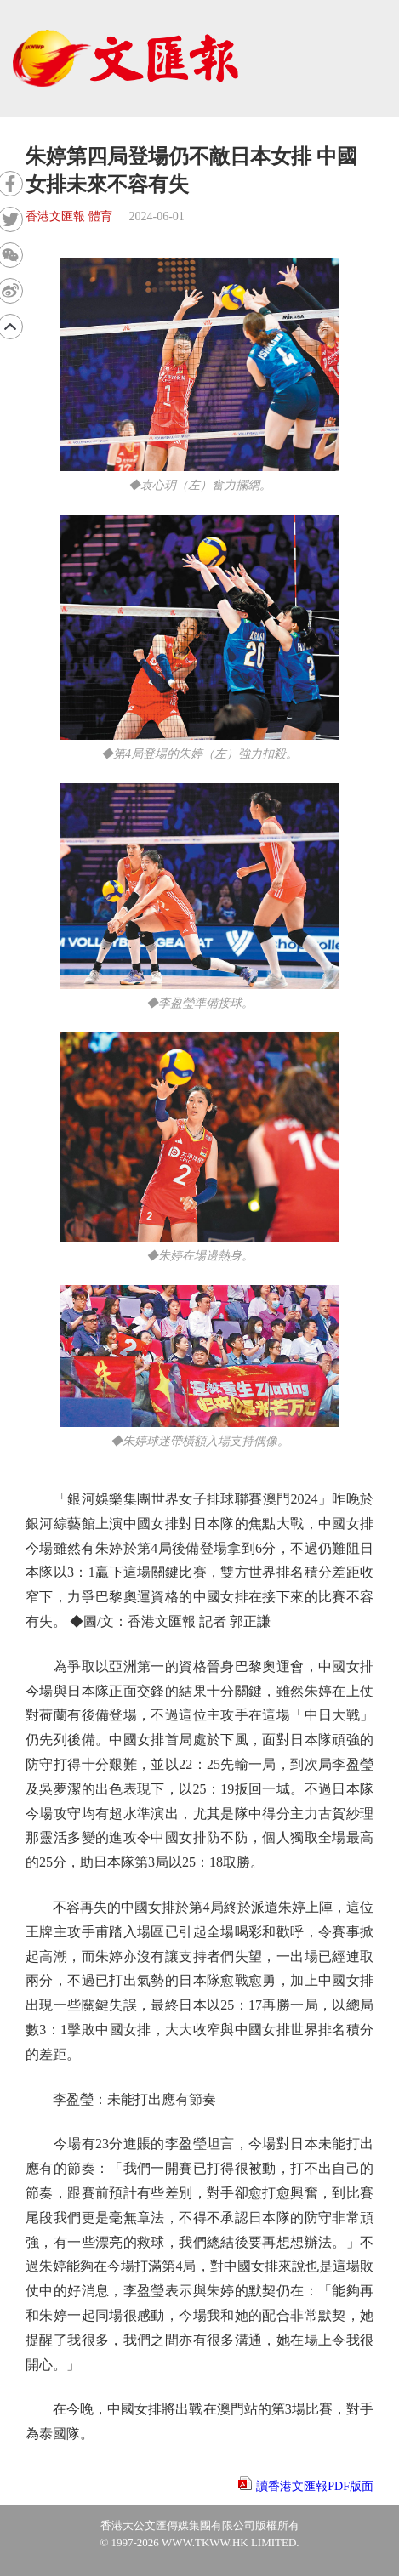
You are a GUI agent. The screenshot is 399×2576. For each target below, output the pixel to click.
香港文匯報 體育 (69, 216)
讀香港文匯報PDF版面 (314, 2486)
